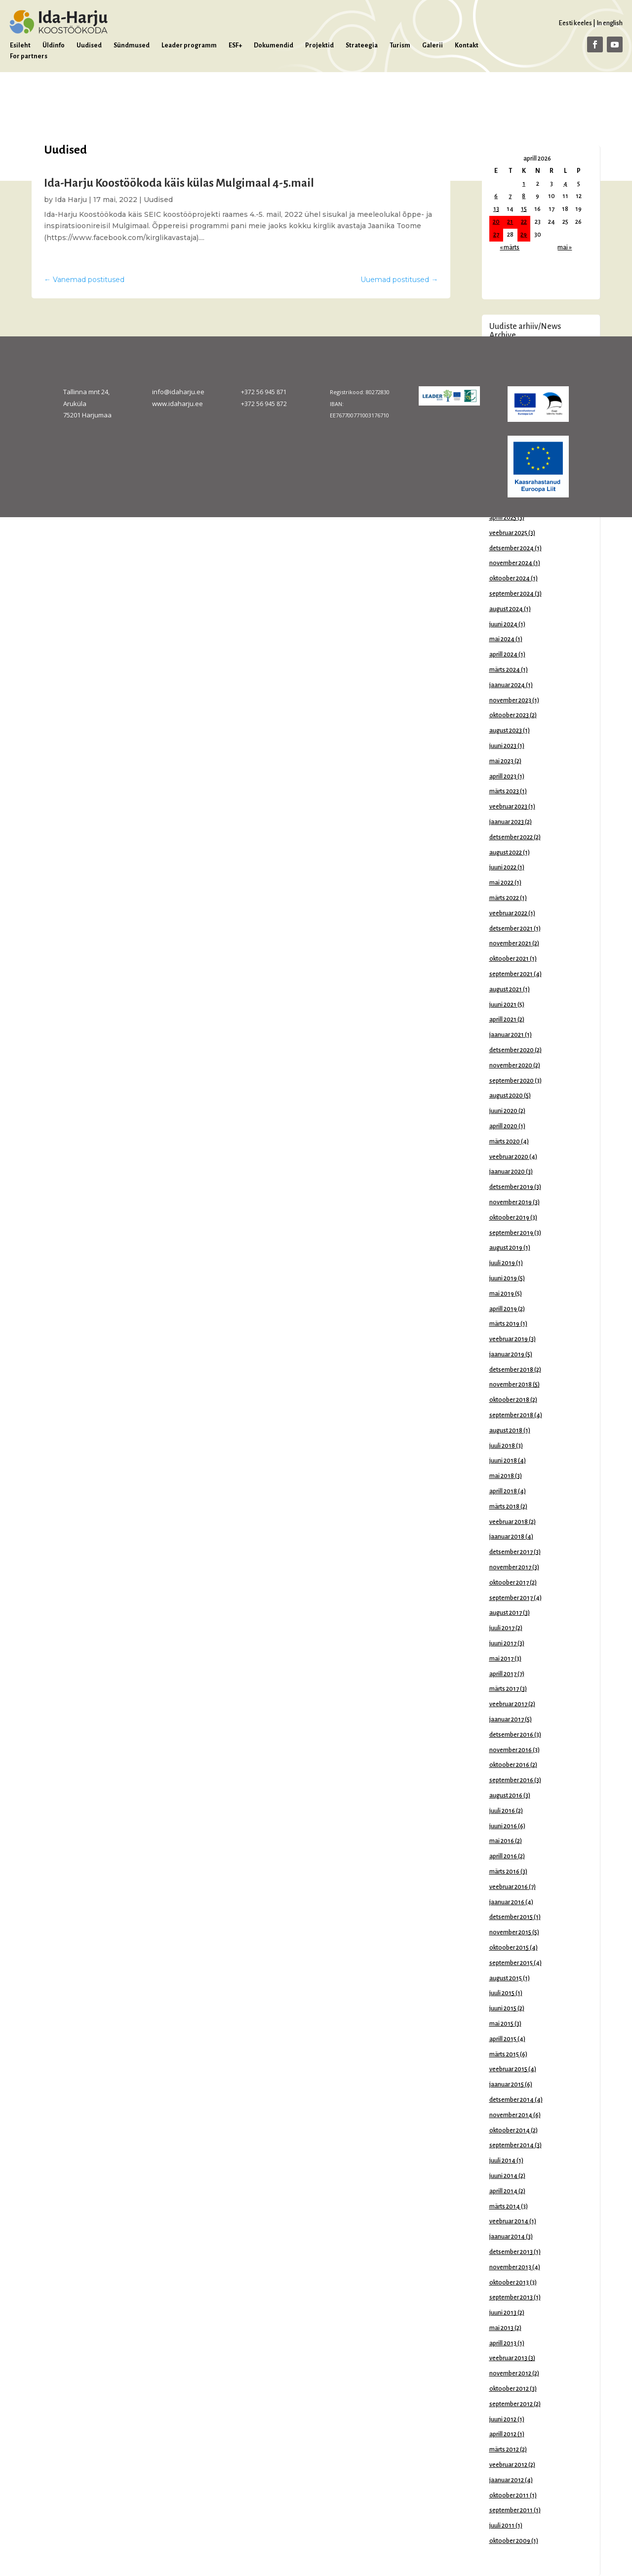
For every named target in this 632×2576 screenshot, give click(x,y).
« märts (509, 247)
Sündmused (132, 45)
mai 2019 (501, 1293)
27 (496, 234)
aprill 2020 (503, 1126)
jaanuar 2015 (506, 2084)
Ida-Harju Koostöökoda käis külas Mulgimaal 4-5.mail (179, 183)
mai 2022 (501, 882)
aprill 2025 (502, 517)
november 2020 (510, 1065)
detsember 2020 (511, 1050)
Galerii (432, 45)
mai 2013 (501, 2328)
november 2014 (510, 2115)
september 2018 (511, 1415)
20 (496, 221)
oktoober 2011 (509, 2495)
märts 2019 (504, 1323)
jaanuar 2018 (506, 1536)
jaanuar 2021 (506, 1034)
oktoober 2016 (509, 1764)
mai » (564, 247)
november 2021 (510, 943)
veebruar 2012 (508, 2464)
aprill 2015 (502, 2039)
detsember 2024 (511, 548)
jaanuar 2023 (506, 821)
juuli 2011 (501, 2525)
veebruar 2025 (508, 533)
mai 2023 (501, 761)
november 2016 (510, 1750)
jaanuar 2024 (507, 685)
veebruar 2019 (508, 1339)
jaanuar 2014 (507, 2236)
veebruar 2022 (508, 913)
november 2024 (510, 563)
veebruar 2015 (508, 2069)
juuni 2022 (502, 867)
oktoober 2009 (509, 2540)
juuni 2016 (503, 1826)
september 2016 (511, 1780)
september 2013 (511, 2297)
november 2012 (510, 2373)
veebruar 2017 (508, 1704)
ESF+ (235, 45)
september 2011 (511, 2510)
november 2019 (510, 1202)
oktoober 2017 (509, 1582)
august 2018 (505, 1430)
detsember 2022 (511, 837)
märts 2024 (504, 669)
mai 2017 (501, 1658)
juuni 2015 (502, 2008)
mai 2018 (501, 1475)
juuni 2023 (502, 745)
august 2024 (506, 609)
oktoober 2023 (509, 715)
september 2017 (511, 1598)
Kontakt (466, 45)
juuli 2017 (501, 1628)
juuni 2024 (503, 624)
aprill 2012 (502, 2434)
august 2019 (505, 1247)
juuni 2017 (502, 1643)
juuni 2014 (503, 2175)
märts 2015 (504, 2054)
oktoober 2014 (509, 2130)
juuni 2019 (503, 1278)
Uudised (89, 45)
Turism (400, 45)
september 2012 (511, 2404)
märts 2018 (504, 1506)
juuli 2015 (501, 1993)
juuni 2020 (503, 1110)
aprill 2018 (503, 1491)
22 (524, 221)
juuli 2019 (502, 1263)
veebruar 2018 (508, 1521)
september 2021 (511, 974)
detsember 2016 (511, 1734)
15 (524, 208)
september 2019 (511, 1232)
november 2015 (510, 1932)
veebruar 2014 (508, 2221)
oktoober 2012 (509, 2388)
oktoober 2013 (509, 2282)
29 (523, 234)
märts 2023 (504, 791)
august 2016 (505, 1795)
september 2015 (511, 1963)
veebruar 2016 (508, 1886)
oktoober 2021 (509, 958)
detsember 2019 (511, 1187)
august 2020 (506, 1095)
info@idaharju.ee (178, 391)
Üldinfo (53, 45)
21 (510, 221)
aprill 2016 (503, 1856)
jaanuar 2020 (507, 1171)
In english (609, 23)
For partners (28, 56)
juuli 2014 (502, 2160)
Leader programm (189, 45)
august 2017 (505, 1612)
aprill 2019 (503, 1309)
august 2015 (505, 1978)
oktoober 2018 (509, 1399)
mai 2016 (501, 1841)
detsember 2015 (511, 1917)
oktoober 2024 (509, 578)
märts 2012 (504, 2449)
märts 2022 (504, 898)
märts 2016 (504, 1871)
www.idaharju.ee (177, 403)
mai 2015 (501, 2023)
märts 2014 (504, 2206)
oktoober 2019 (509, 1217)
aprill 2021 (502, 1019)
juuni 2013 (502, 2312)
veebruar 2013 (508, 2358)
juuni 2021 (502, 1004)
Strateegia (362, 45)
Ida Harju (71, 199)
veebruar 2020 (508, 1156)
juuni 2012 (502, 2419)
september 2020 (511, 1080)
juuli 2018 (502, 1445)
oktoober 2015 (509, 1947)
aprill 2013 (502, 2343)
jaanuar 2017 (506, 1719)
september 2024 (511, 593)
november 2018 (510, 1384)
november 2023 (510, 700)
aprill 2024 (503, 654)
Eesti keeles (575, 23)
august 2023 (505, 730)
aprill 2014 (503, 2191)
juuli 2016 (502, 1810)
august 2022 (505, 852)
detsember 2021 (511, 928)
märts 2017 (504, 1688)
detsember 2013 (511, 2252)
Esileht (20, 45)
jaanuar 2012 (506, 2480)
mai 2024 (501, 639)
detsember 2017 (511, 1552)
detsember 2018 (511, 1369)
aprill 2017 (502, 1674)
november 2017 (510, 1567)
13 (496, 208)
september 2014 (511, 2145)
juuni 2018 (503, 1460)
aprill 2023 (502, 776)
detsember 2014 (511, 2099)
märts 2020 (504, 1141)
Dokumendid (273, 45)
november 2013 (510, 2267)
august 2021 (505, 989)
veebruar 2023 (508, 806)
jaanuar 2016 (506, 1902)
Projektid (319, 45)
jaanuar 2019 (506, 1354)
